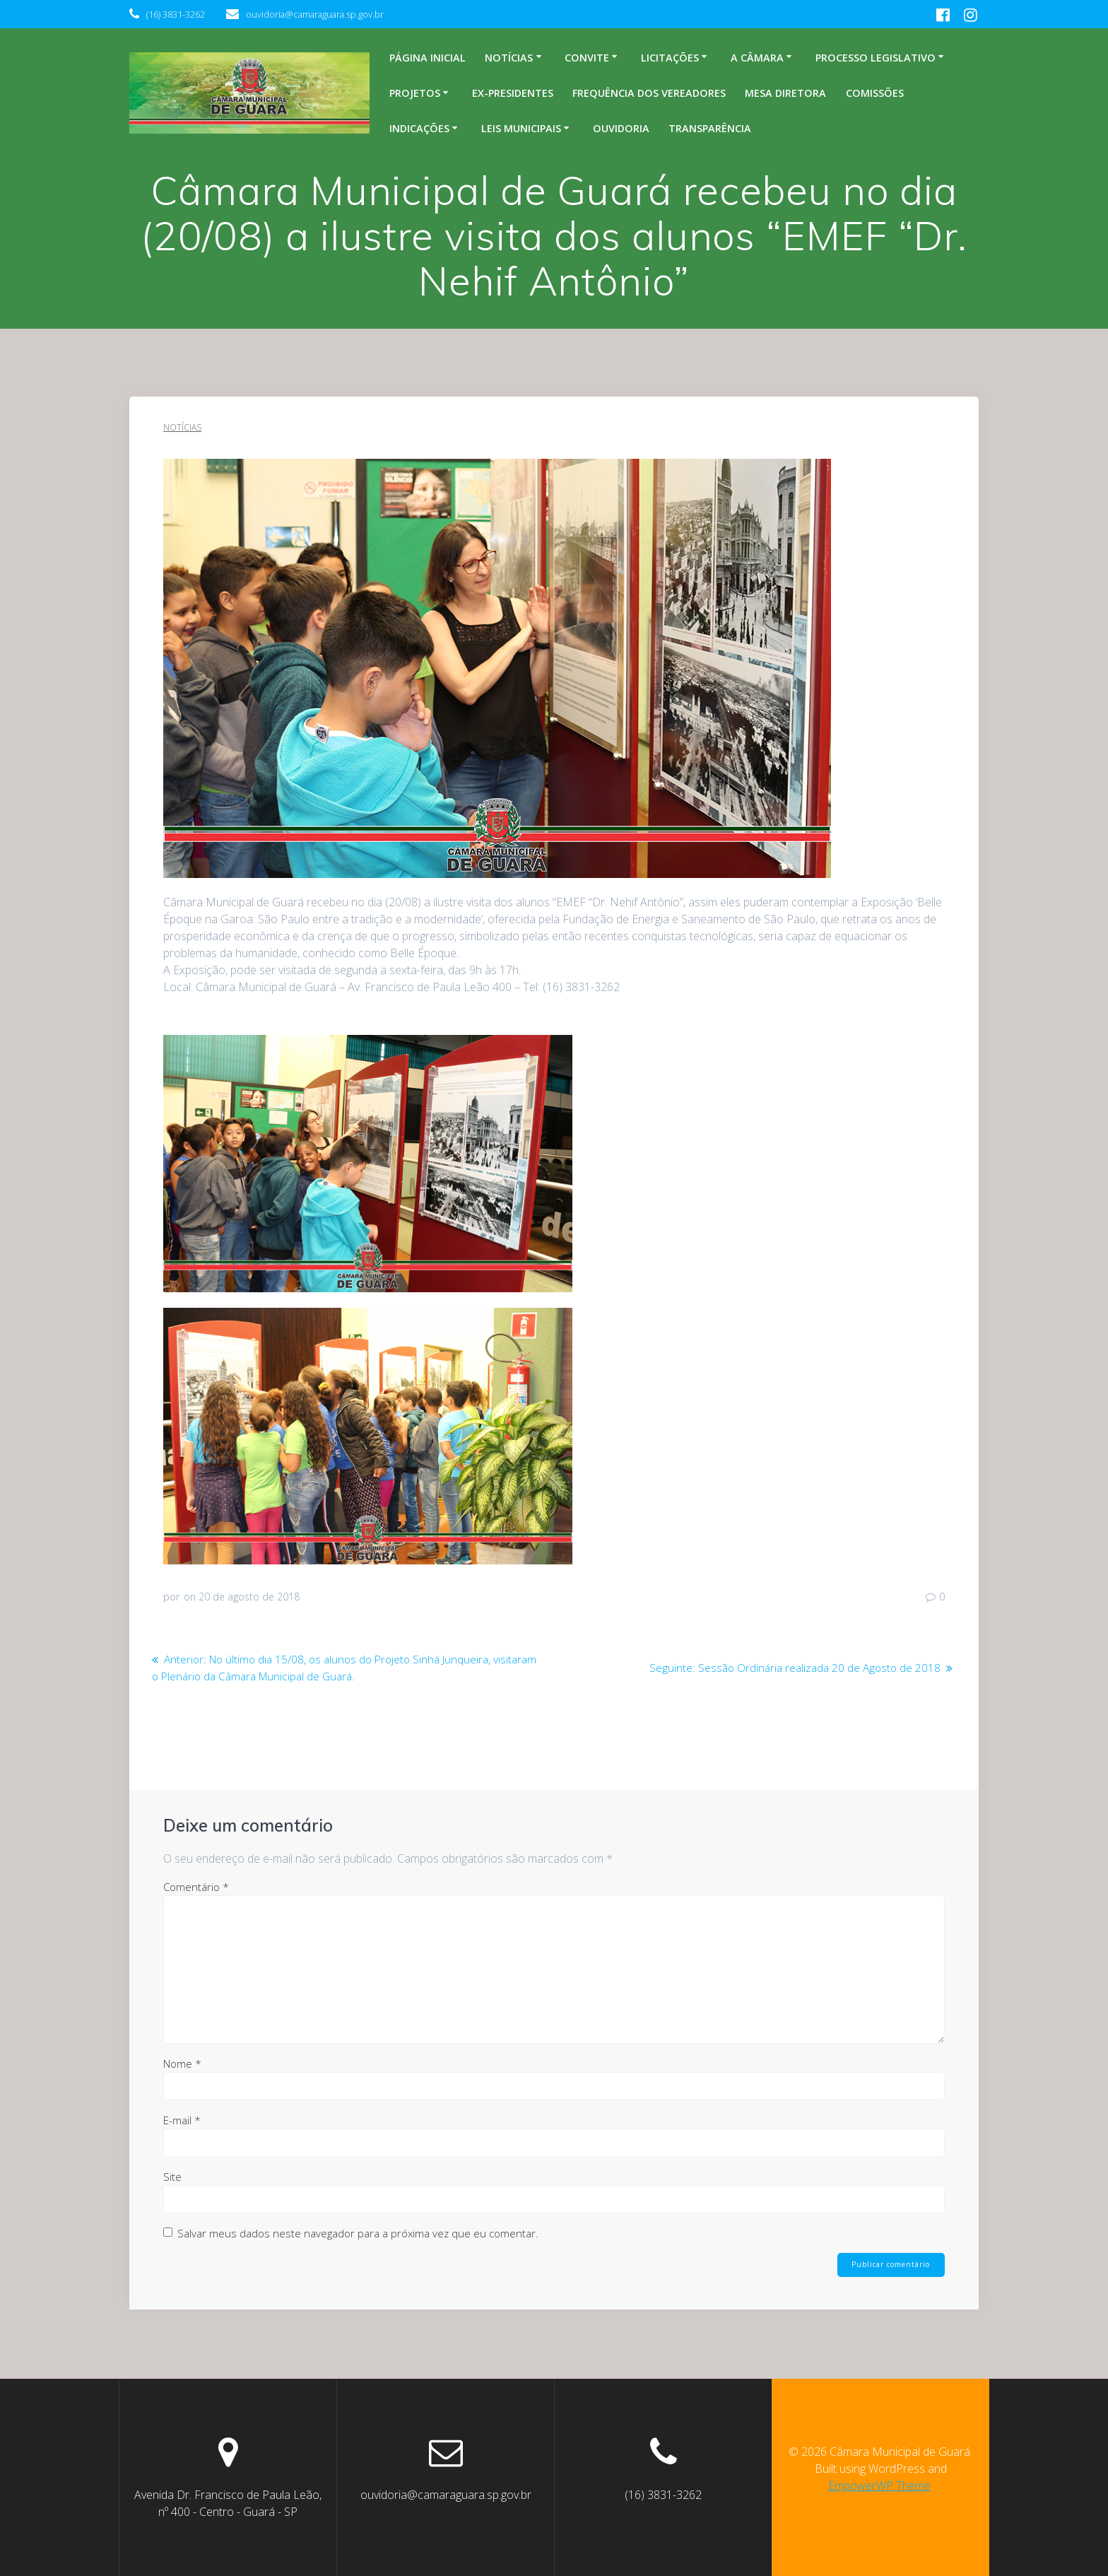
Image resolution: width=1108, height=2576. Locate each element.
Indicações (419, 128)
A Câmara (757, 57)
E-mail (182, 2119)
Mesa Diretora (785, 93)
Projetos (414, 93)
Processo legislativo (875, 57)
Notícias (509, 57)
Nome (182, 2063)
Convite (587, 57)
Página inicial (427, 57)
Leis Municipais (521, 128)
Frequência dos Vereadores (649, 93)
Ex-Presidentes (512, 93)
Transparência (709, 128)
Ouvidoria (621, 128)
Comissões (875, 93)
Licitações (670, 57)
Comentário (196, 1886)
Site (172, 2176)
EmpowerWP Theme (879, 2485)
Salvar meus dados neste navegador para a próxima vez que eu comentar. (357, 2232)
